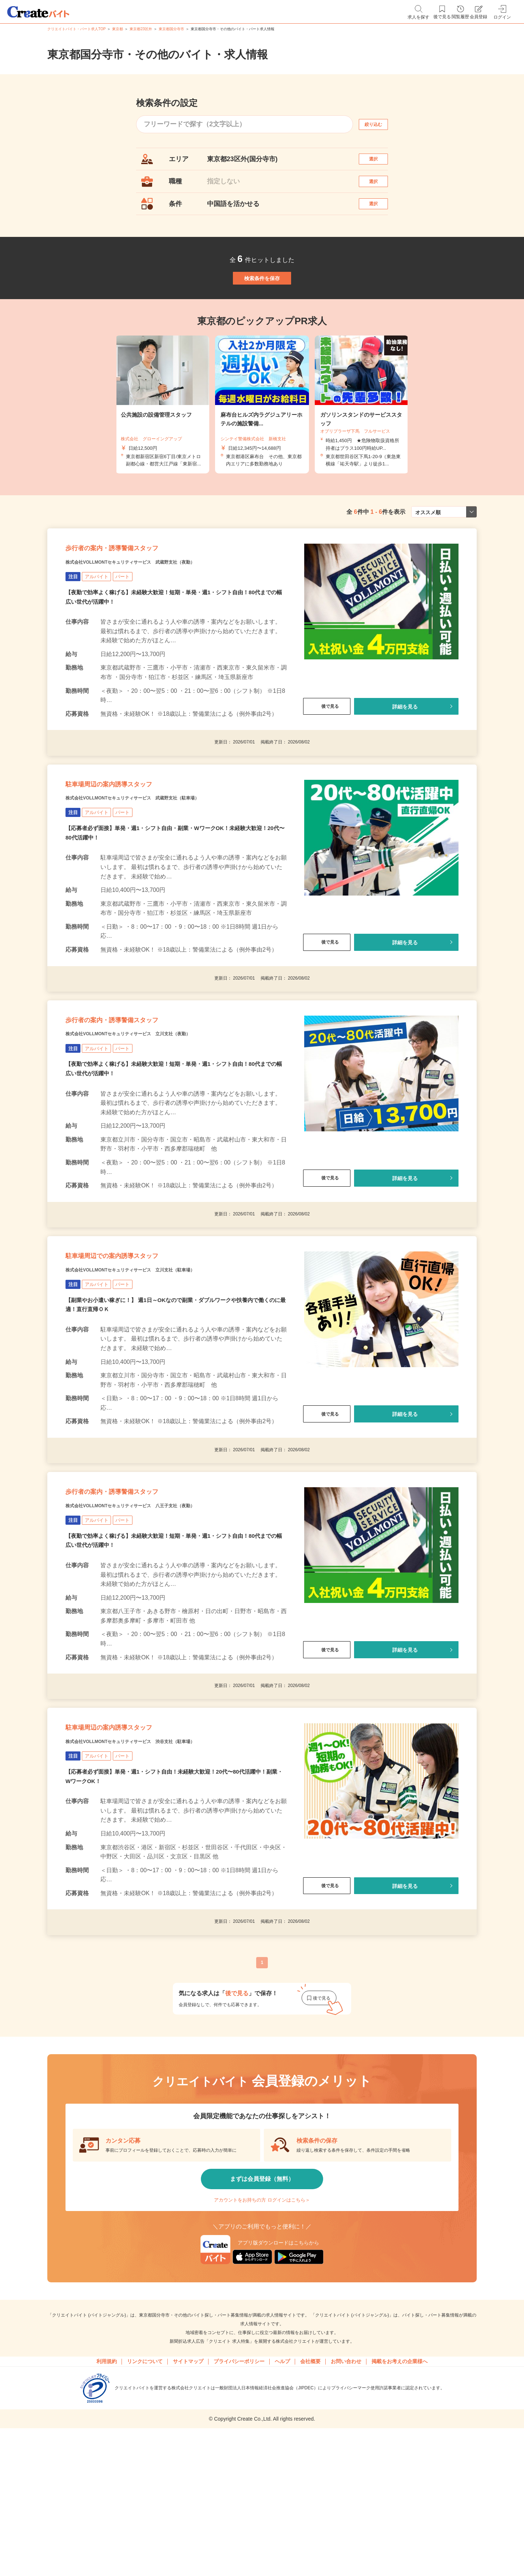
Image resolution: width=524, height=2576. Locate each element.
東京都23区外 (141, 29)
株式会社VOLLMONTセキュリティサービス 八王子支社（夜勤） (162, 1610)
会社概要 (310, 2488)
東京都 (117, 29)
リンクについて (145, 2488)
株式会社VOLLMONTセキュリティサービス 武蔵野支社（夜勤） (162, 610)
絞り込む (380, 124)
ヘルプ (282, 2488)
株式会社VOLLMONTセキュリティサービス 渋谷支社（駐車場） (162, 1860)
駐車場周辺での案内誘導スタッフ (138, 1342)
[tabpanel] (262, 440)
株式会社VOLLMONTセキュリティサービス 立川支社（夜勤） (159, 1110)
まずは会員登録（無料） (262, 2300)
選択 (380, 162)
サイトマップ (188, 2488)
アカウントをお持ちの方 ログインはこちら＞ (262, 2321)
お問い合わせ (346, 2488)
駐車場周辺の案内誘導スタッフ (133, 842)
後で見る (327, 755)
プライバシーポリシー (239, 2488)
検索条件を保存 (262, 306)
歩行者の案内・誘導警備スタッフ (137, 592)
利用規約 (106, 2488)
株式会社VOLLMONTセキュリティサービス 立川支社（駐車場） (162, 1360)
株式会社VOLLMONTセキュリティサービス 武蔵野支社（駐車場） (166, 860)
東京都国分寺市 (171, 29)
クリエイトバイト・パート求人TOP (76, 29)
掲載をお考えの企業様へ (400, 2488)
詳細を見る (405, 755)
